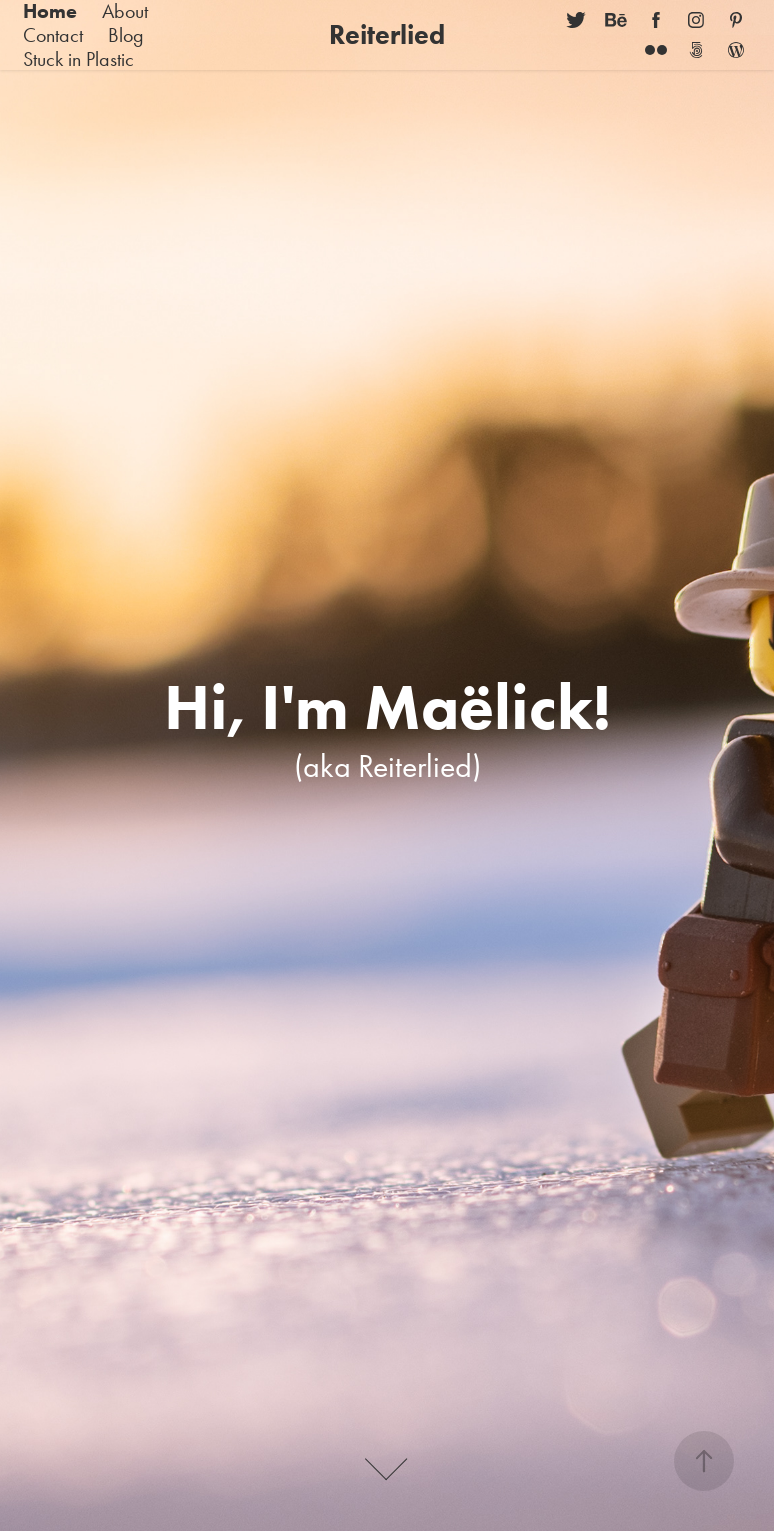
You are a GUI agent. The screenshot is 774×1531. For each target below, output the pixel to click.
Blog (126, 35)
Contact (53, 35)
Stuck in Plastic (78, 59)
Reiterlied (387, 34)
